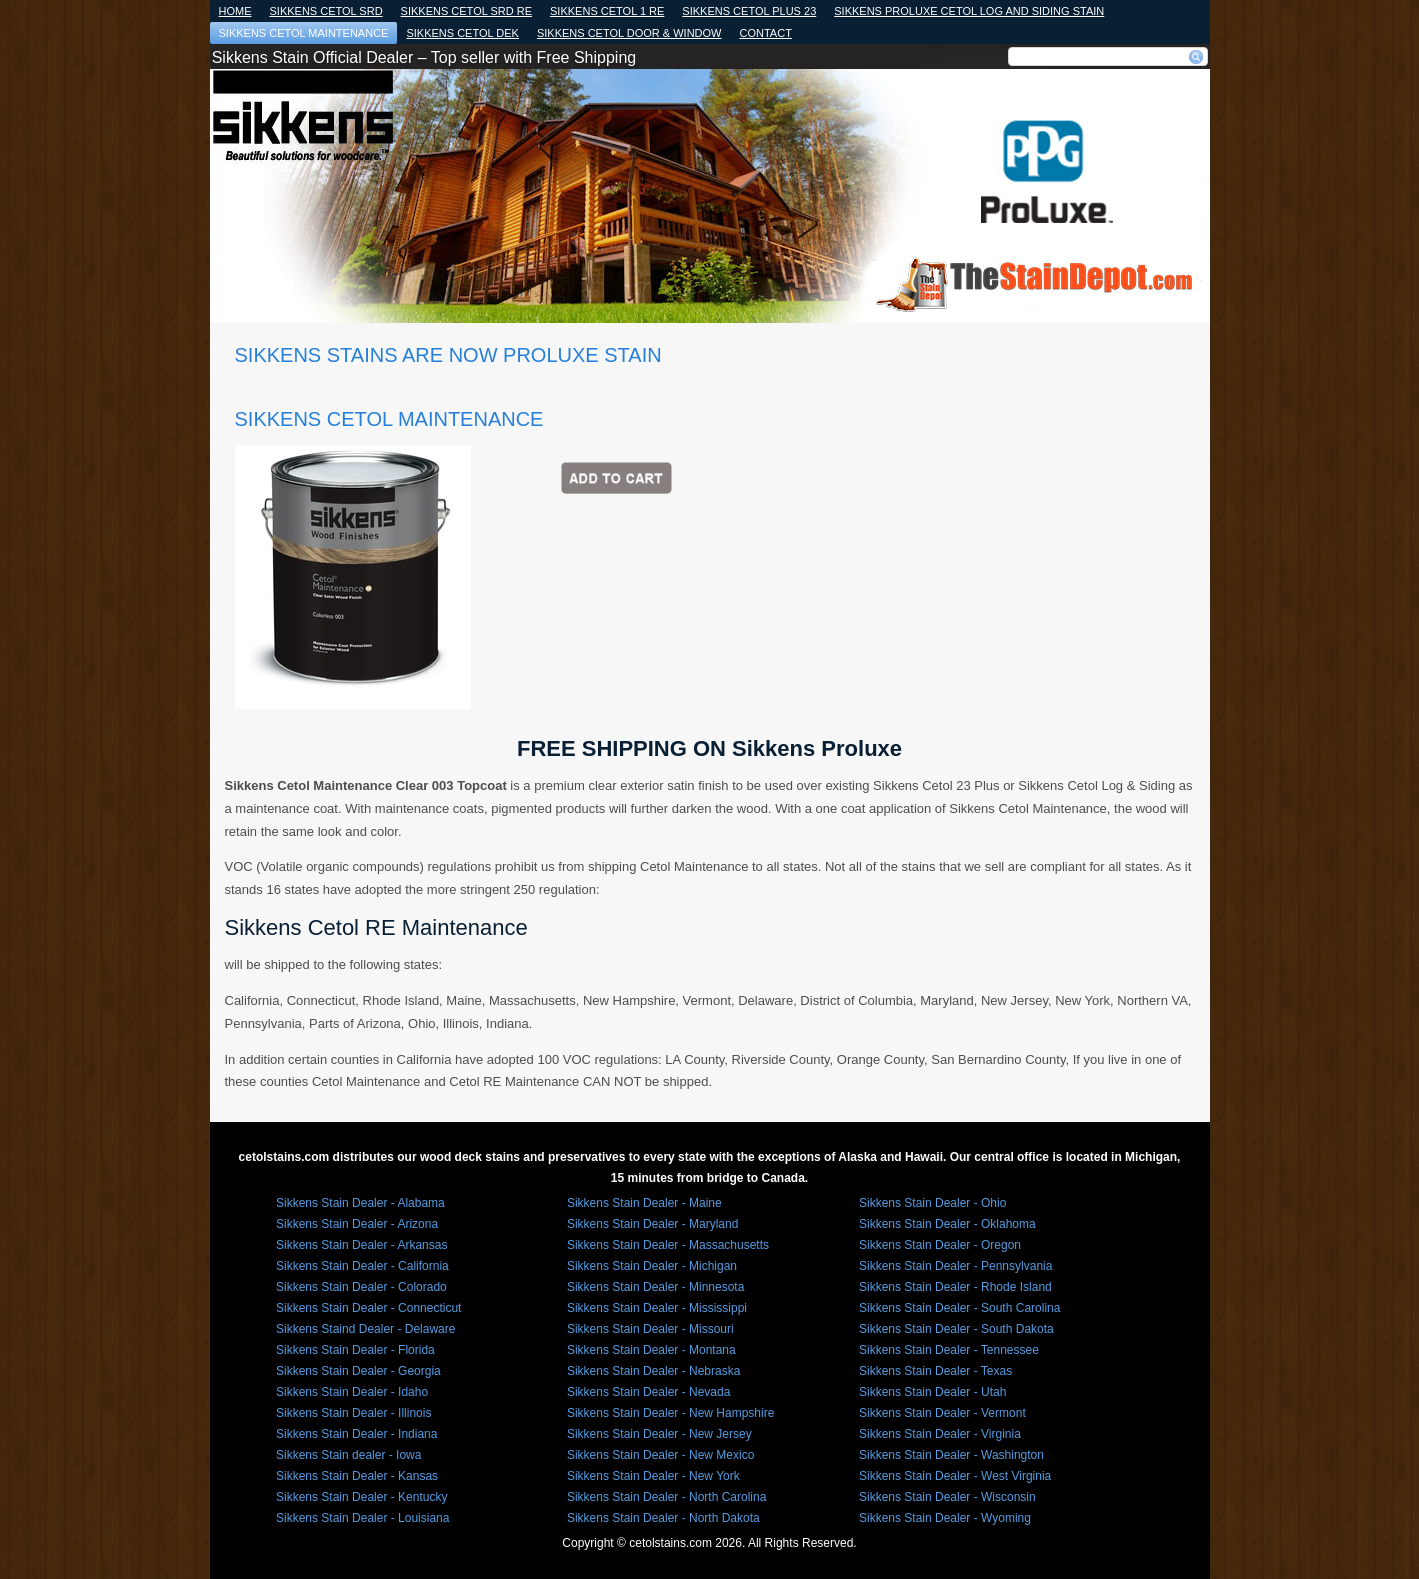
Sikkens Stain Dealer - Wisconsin (947, 1497)
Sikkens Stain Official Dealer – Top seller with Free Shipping (424, 57)
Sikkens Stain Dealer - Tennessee (949, 1350)
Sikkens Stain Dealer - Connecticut (368, 1308)
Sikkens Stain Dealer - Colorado (361, 1287)
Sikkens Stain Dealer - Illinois (353, 1413)
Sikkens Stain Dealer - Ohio (932, 1203)
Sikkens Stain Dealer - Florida (355, 1350)
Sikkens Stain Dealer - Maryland (652, 1224)
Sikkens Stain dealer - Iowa (348, 1455)
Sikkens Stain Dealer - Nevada (648, 1392)
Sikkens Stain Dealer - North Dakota (663, 1518)
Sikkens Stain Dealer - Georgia (358, 1371)
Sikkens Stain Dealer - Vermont (942, 1413)
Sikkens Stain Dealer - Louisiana (362, 1518)
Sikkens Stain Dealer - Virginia (940, 1434)
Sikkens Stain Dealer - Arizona (357, 1224)
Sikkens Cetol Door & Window (629, 33)
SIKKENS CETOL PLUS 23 (749, 11)
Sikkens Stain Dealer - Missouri (650, 1329)
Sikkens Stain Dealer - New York (653, 1476)
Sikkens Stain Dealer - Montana (651, 1350)
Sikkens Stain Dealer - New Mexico (660, 1455)
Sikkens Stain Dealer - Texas (935, 1371)
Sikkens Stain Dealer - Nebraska (653, 1371)
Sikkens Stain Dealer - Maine (644, 1203)
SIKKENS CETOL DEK (462, 33)
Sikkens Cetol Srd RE (466, 11)
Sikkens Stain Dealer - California (362, 1266)
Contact (766, 33)
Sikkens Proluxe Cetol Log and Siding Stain (969, 11)
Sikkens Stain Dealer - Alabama (360, 1203)
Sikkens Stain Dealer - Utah (932, 1392)
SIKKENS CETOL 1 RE (607, 11)
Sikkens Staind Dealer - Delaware (365, 1329)
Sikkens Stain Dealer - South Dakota (956, 1329)
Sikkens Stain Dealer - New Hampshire (670, 1413)
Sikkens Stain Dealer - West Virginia (955, 1476)
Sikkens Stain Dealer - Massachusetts (668, 1245)
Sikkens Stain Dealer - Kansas (357, 1476)
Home (235, 11)
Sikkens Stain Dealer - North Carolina (666, 1497)
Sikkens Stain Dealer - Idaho (352, 1392)
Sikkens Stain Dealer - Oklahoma (947, 1224)
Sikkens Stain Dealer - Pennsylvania (955, 1266)
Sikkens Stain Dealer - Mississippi (657, 1308)
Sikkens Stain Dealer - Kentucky (361, 1497)
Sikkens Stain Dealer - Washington (951, 1455)
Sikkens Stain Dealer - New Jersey (659, 1434)
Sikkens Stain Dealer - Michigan (652, 1266)
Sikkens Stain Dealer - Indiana (356, 1434)
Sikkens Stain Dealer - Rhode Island (955, 1287)
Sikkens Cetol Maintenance (304, 33)
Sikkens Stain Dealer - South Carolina (959, 1308)
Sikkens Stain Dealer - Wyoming (945, 1518)
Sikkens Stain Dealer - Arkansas (361, 1245)
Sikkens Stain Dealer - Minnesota (655, 1287)
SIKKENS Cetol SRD (326, 11)
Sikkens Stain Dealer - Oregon (940, 1245)
